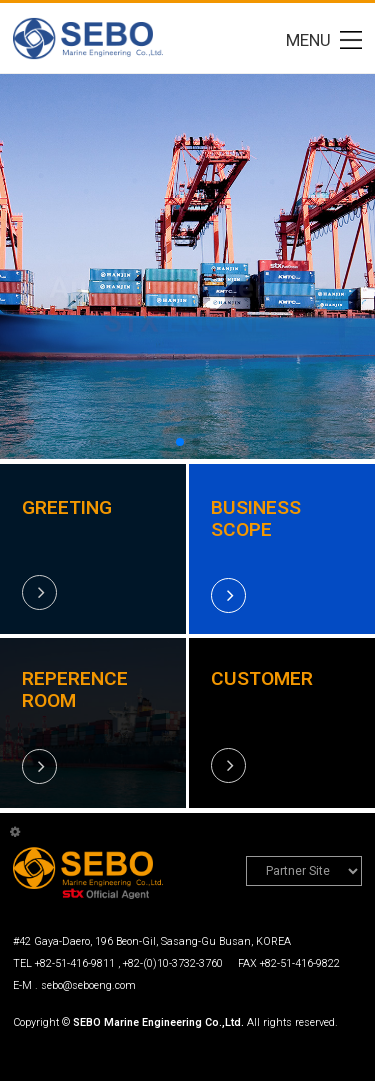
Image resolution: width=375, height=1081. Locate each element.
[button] (180, 442)
